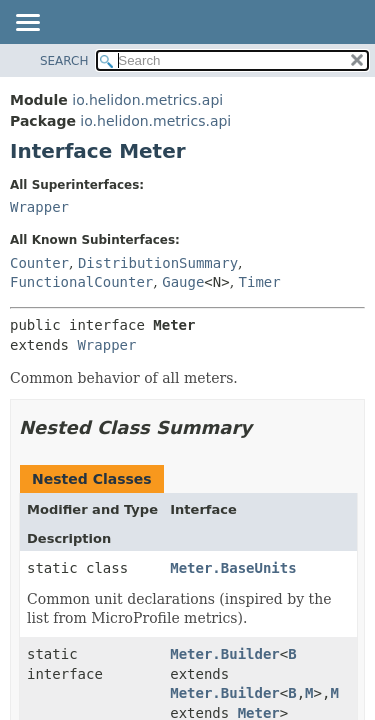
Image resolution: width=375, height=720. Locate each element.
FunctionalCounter (81, 282)
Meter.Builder (225, 654)
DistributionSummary (158, 263)
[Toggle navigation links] (27, 24)
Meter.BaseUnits (233, 568)
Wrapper (39, 207)
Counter (39, 263)
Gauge (183, 282)
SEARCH (64, 61)
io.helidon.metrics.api (147, 100)
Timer (260, 282)
